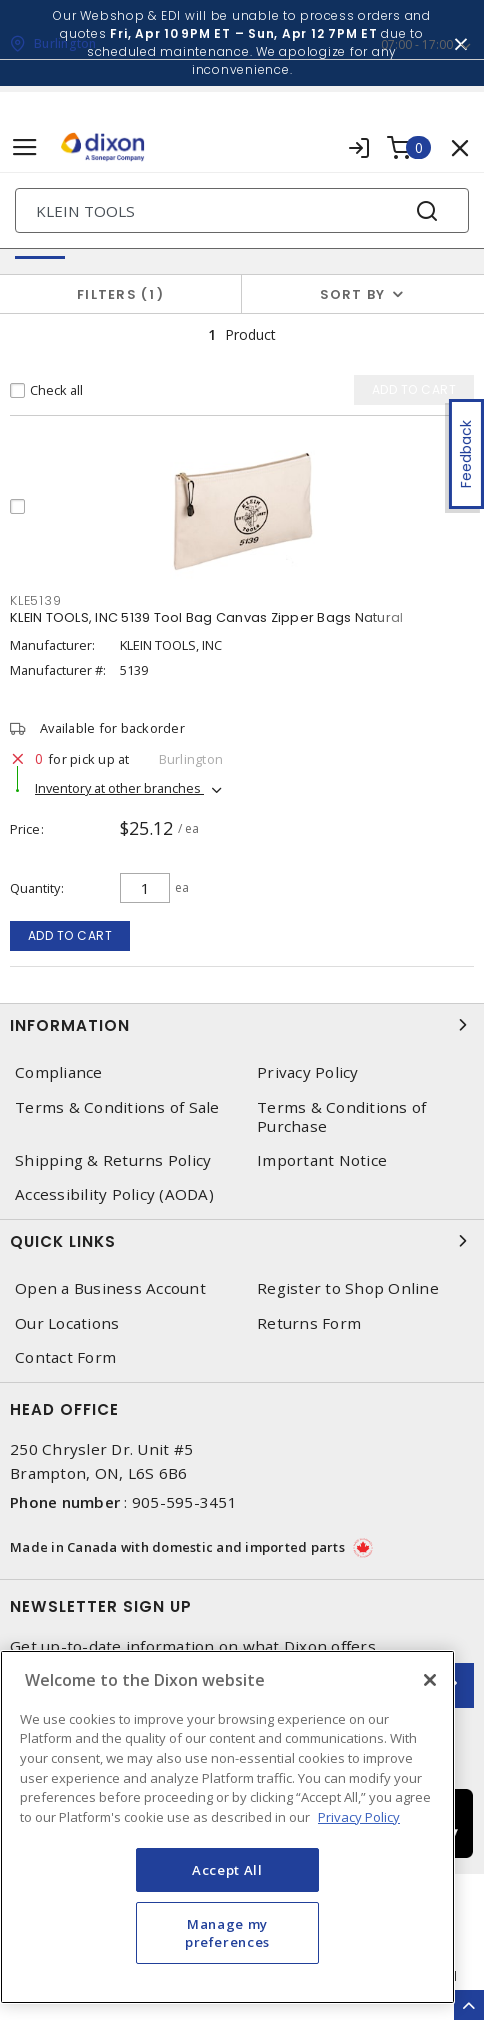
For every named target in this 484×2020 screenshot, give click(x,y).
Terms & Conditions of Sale (117, 1107)
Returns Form (309, 1323)
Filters (120, 294)
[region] (227, 1827)
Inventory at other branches (119, 788)
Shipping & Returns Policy (113, 1160)
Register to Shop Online (348, 1288)
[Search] (242, 210)
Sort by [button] (353, 294)
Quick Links (242, 1241)
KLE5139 (35, 600)
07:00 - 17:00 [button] (417, 44)
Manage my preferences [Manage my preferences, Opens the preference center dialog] (227, 1933)
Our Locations (67, 1323)
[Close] (430, 1680)
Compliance (59, 1072)
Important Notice (322, 1160)
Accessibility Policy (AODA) (114, 1194)
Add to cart (70, 935)
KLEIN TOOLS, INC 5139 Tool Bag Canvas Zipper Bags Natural (206, 617)
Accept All (227, 1870)
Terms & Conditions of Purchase (341, 1117)
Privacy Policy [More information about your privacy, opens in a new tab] (359, 1817)
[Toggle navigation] (25, 147)
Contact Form (65, 1357)
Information (242, 1025)
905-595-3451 (184, 1502)
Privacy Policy (308, 1072)
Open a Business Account (110, 1288)
